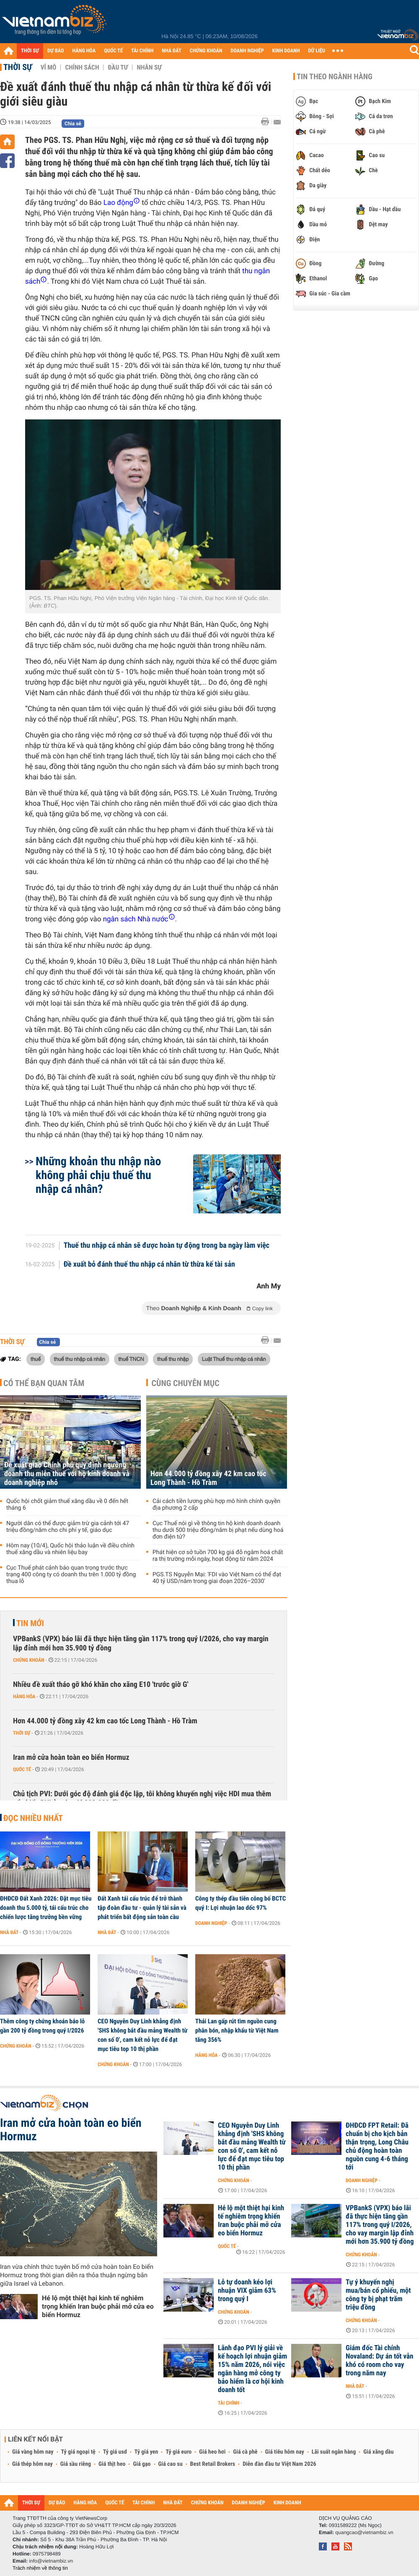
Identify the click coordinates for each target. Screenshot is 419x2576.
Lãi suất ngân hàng (334, 2452)
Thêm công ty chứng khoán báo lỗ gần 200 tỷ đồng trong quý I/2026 (42, 2025)
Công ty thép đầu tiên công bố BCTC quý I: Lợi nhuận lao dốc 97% (240, 1903)
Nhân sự (149, 67)
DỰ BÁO (55, 51)
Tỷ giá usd (115, 2452)
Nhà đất (9, 1932)
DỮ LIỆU (316, 51)
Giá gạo (141, 2464)
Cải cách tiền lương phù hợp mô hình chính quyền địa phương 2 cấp (216, 1504)
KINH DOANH (286, 51)
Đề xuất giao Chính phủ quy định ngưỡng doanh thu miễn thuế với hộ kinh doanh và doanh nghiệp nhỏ (66, 1474)
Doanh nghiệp (211, 1923)
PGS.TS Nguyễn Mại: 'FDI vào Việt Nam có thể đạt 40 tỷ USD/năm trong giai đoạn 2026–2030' (217, 1578)
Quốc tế (22, 1769)
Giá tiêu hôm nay (284, 2452)
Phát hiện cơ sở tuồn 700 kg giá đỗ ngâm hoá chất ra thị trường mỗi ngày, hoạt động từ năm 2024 (218, 1555)
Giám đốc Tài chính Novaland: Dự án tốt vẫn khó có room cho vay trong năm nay (379, 2360)
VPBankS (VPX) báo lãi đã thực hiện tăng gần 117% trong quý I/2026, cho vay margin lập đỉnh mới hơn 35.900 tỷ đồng (141, 1644)
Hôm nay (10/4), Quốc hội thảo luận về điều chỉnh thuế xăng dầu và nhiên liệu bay (70, 1549)
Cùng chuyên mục (186, 1383)
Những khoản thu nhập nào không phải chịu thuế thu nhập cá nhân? (98, 1175)
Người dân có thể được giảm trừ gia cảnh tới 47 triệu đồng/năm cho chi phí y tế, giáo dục (67, 1527)
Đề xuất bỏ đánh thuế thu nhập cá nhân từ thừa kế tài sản (149, 1264)
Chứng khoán (28, 1660)
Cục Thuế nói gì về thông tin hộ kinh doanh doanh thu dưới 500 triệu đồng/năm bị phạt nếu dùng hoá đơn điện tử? (218, 1530)
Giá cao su (170, 2464)
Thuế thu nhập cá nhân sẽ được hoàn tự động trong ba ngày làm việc (167, 1245)
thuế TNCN (131, 1359)
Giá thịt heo (111, 2464)
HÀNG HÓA (84, 51)
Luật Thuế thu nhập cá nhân (234, 1359)
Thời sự (17, 67)
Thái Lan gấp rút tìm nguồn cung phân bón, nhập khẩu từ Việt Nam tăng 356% (237, 2030)
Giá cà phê (245, 2452)
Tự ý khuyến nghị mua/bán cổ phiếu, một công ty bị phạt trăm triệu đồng (378, 2295)
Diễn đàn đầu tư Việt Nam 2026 (279, 2464)
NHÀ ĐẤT (171, 51)
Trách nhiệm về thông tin (40, 2568)
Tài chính (228, 2403)
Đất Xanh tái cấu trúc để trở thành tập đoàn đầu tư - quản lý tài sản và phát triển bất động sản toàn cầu (142, 1908)
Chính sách (82, 67)
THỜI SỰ (30, 51)
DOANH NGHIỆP (247, 51)
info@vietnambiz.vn (51, 2561)
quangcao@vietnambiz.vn (364, 2532)
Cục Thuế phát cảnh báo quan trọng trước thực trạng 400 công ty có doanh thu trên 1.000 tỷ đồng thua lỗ (71, 1575)
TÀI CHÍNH (142, 51)
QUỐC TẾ (113, 51)
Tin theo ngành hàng (334, 76)
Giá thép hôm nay (32, 2464)
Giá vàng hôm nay (33, 2452)
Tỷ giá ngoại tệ (78, 2452)
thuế (36, 1359)
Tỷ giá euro (178, 2452)
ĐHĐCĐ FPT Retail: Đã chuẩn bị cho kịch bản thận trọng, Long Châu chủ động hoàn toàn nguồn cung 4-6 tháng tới (377, 2146)
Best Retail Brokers (212, 2464)
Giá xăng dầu (378, 2452)
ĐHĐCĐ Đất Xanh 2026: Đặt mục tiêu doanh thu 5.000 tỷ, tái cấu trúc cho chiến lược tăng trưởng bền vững (45, 1908)
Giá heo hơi (212, 2452)
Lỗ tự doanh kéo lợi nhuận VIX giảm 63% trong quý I (247, 2290)
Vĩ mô (49, 67)
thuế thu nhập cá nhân (79, 1359)
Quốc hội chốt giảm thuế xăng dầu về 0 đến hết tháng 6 (67, 1504)
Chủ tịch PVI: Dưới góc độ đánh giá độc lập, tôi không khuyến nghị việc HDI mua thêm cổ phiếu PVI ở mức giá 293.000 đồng (142, 1799)
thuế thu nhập (173, 1359)
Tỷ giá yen (146, 2452)
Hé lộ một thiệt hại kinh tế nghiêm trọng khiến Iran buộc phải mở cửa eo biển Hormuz (98, 2306)
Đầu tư (118, 67)
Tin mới (30, 1623)
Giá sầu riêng (75, 2464)
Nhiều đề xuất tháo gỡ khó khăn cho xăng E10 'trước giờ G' (100, 1684)
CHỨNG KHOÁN (206, 51)
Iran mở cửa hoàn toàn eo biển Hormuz (71, 1757)
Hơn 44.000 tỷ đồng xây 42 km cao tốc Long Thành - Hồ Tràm (208, 1478)
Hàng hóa (24, 1696)
